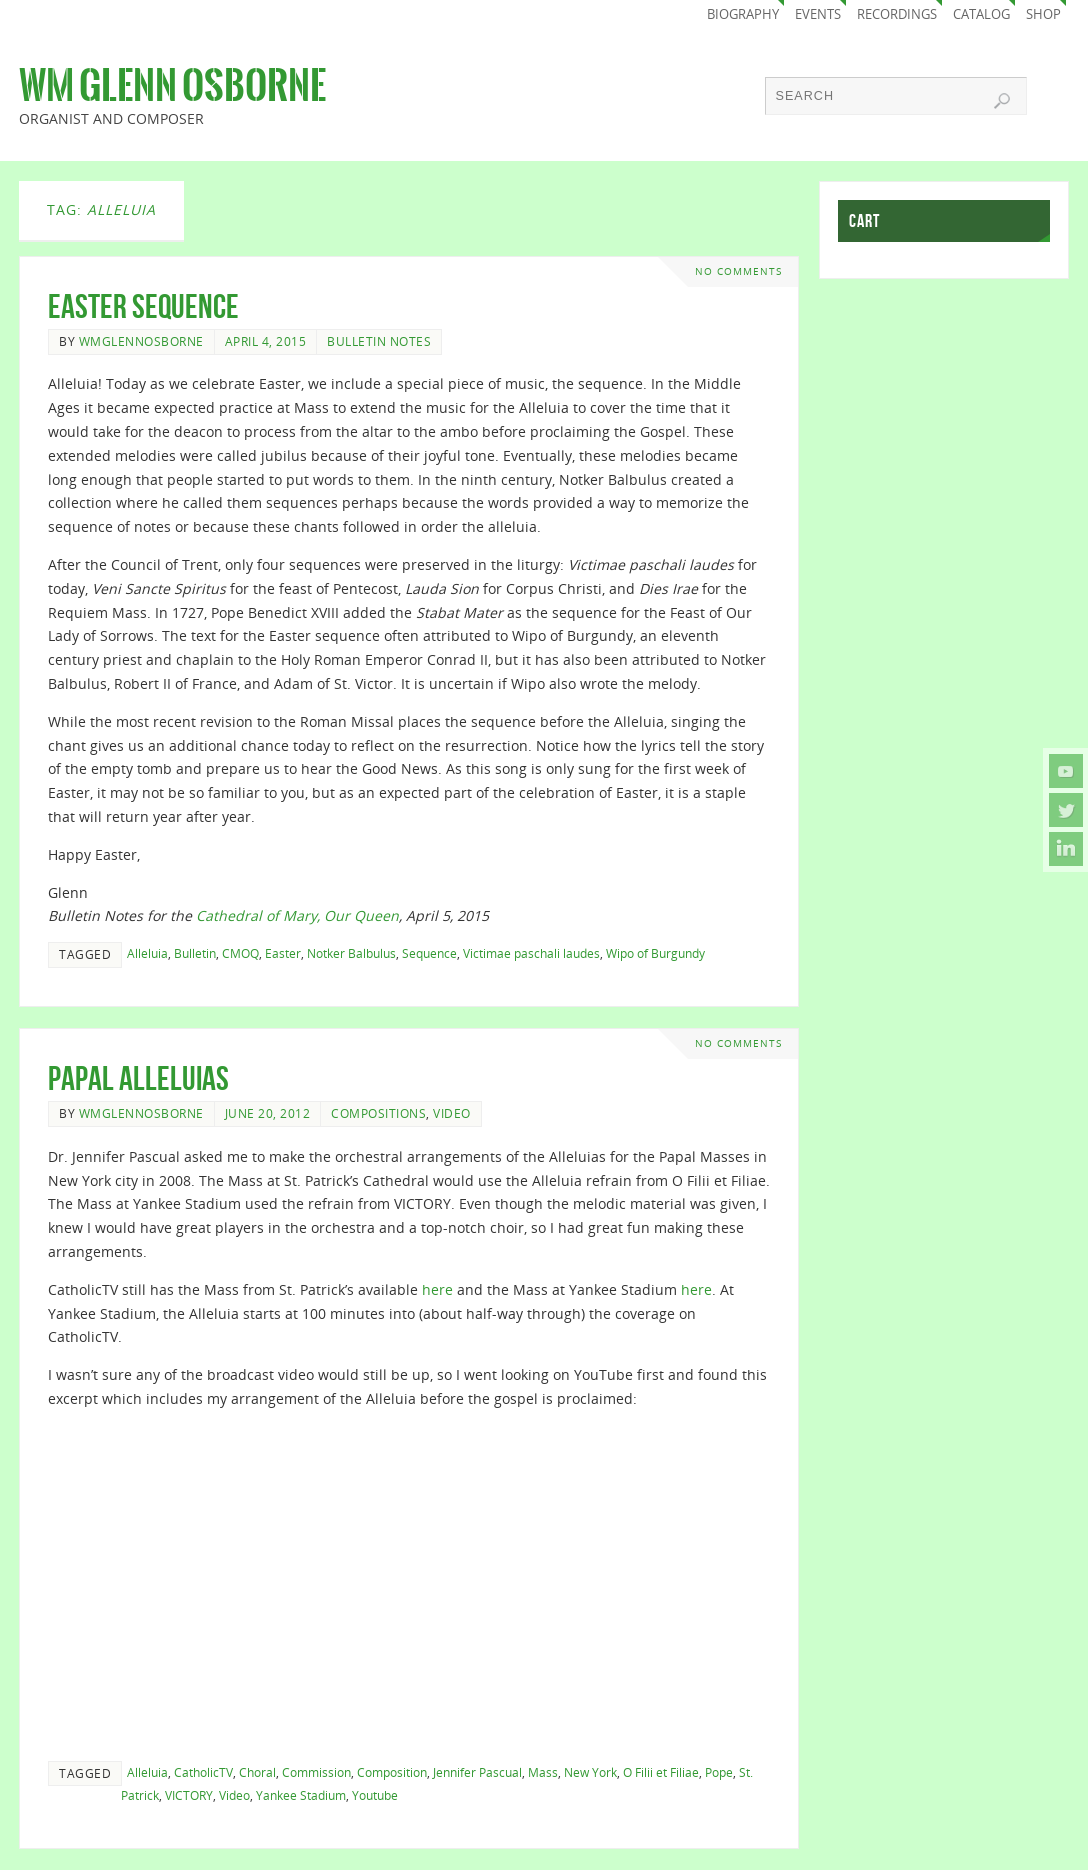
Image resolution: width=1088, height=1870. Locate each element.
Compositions (378, 1113)
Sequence (429, 953)
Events (818, 14)
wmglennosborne (141, 341)
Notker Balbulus (351, 953)
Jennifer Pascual (477, 1772)
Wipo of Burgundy (655, 953)
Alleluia (147, 953)
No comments (738, 271)
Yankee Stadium (301, 1795)
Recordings (897, 14)
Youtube (375, 1795)
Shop (1043, 14)
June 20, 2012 (268, 1113)
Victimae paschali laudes (531, 953)
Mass (543, 1772)
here (437, 1289)
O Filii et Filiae (661, 1772)
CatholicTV (203, 1772)
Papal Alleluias (138, 1078)
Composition (392, 1772)
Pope (719, 1772)
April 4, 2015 (266, 341)
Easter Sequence (143, 306)
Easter (283, 953)
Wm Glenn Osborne (172, 86)
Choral (257, 1772)
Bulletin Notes (379, 341)
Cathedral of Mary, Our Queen (297, 915)
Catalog (981, 14)
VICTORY (189, 1795)
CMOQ (240, 953)
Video (452, 1113)
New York (590, 1772)
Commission (316, 1772)
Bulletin (195, 953)
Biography (743, 14)
